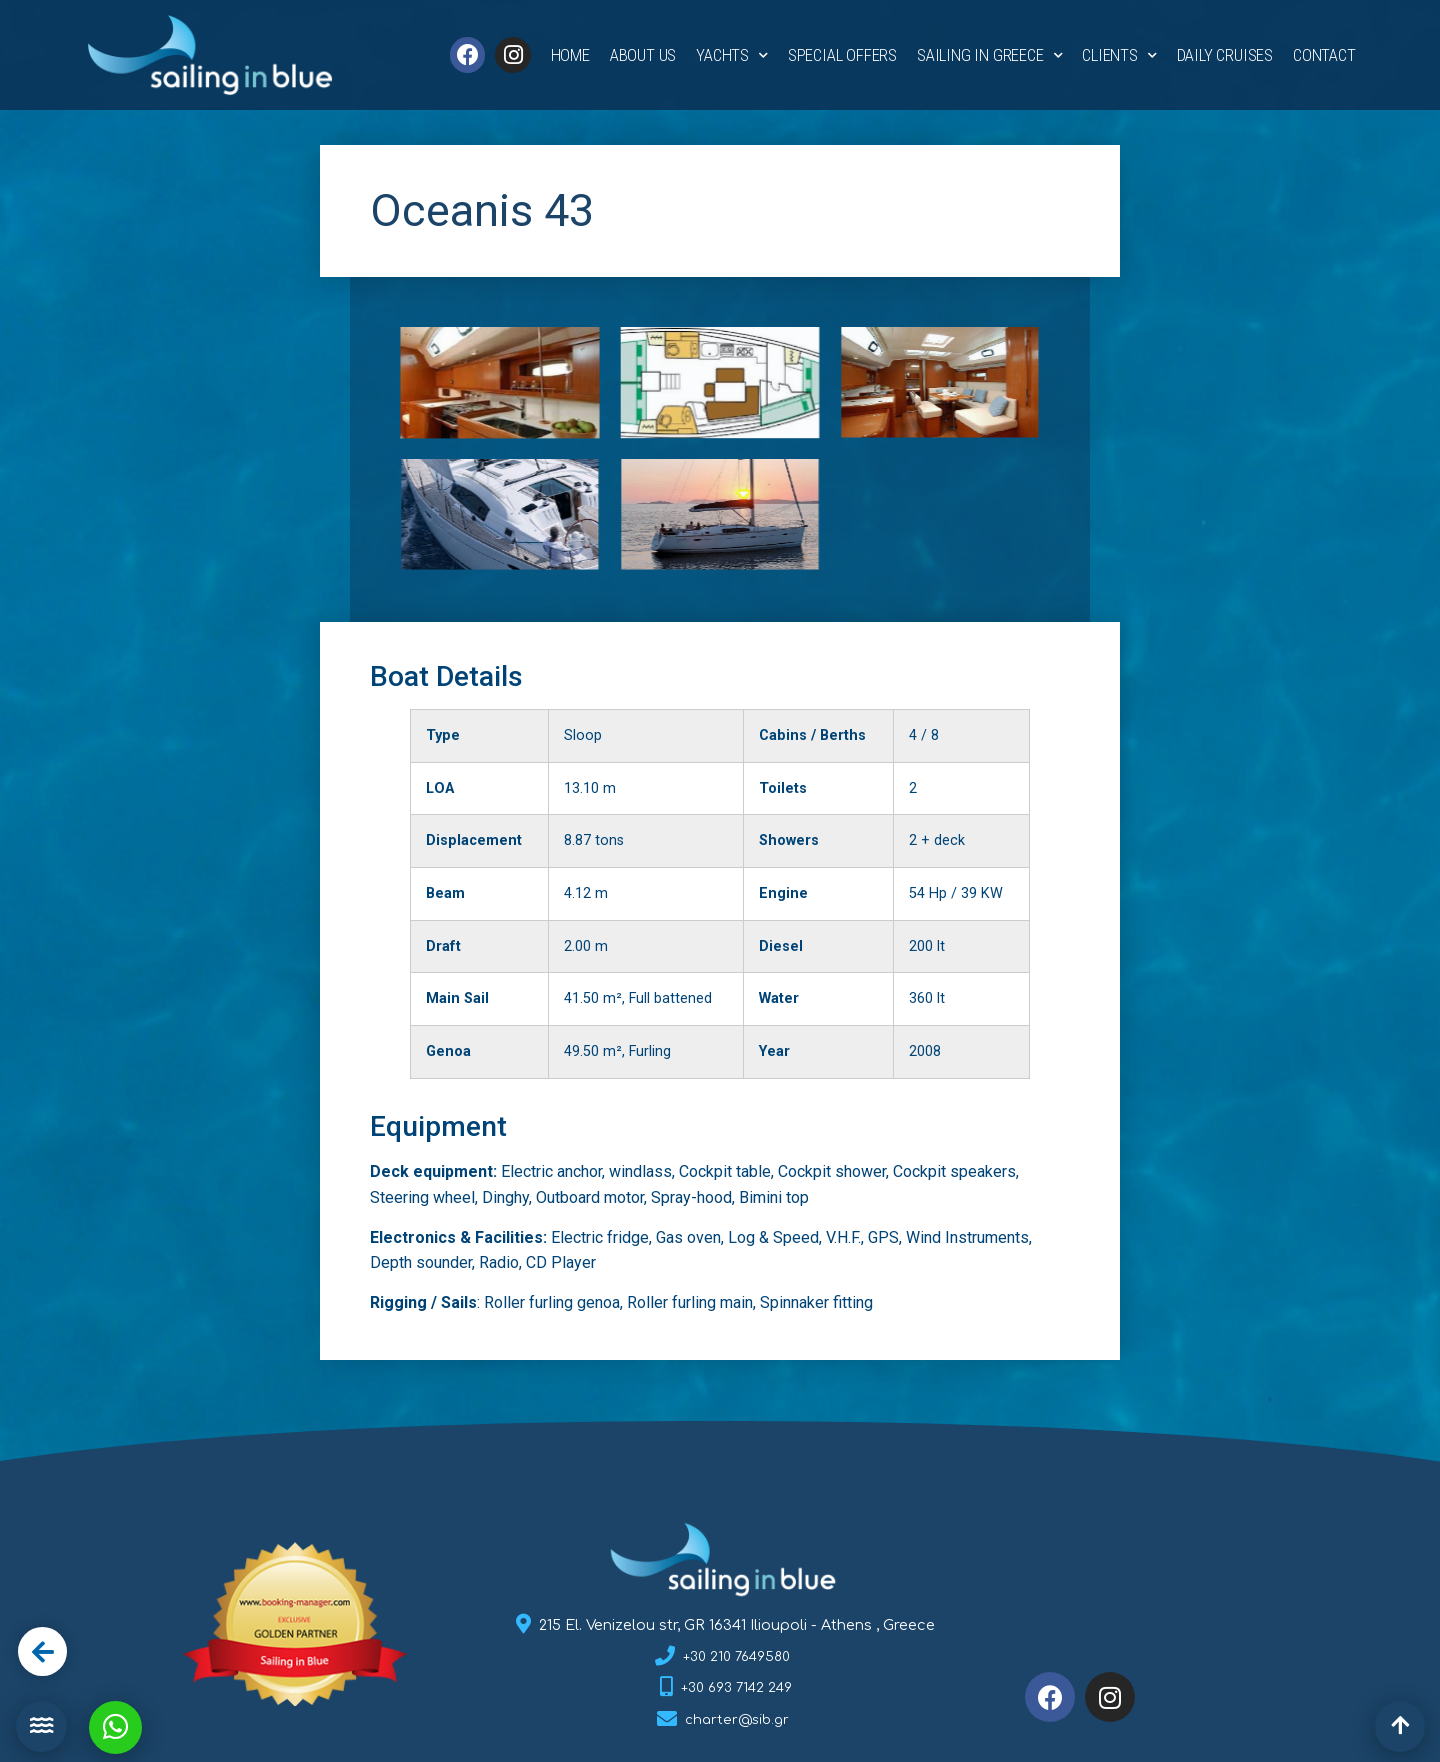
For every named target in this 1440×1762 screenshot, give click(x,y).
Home (570, 55)
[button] (41, 1726)
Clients (1119, 55)
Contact (1324, 55)
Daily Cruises (1225, 55)
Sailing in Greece (989, 55)
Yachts (732, 55)
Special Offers (842, 55)
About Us (643, 55)
